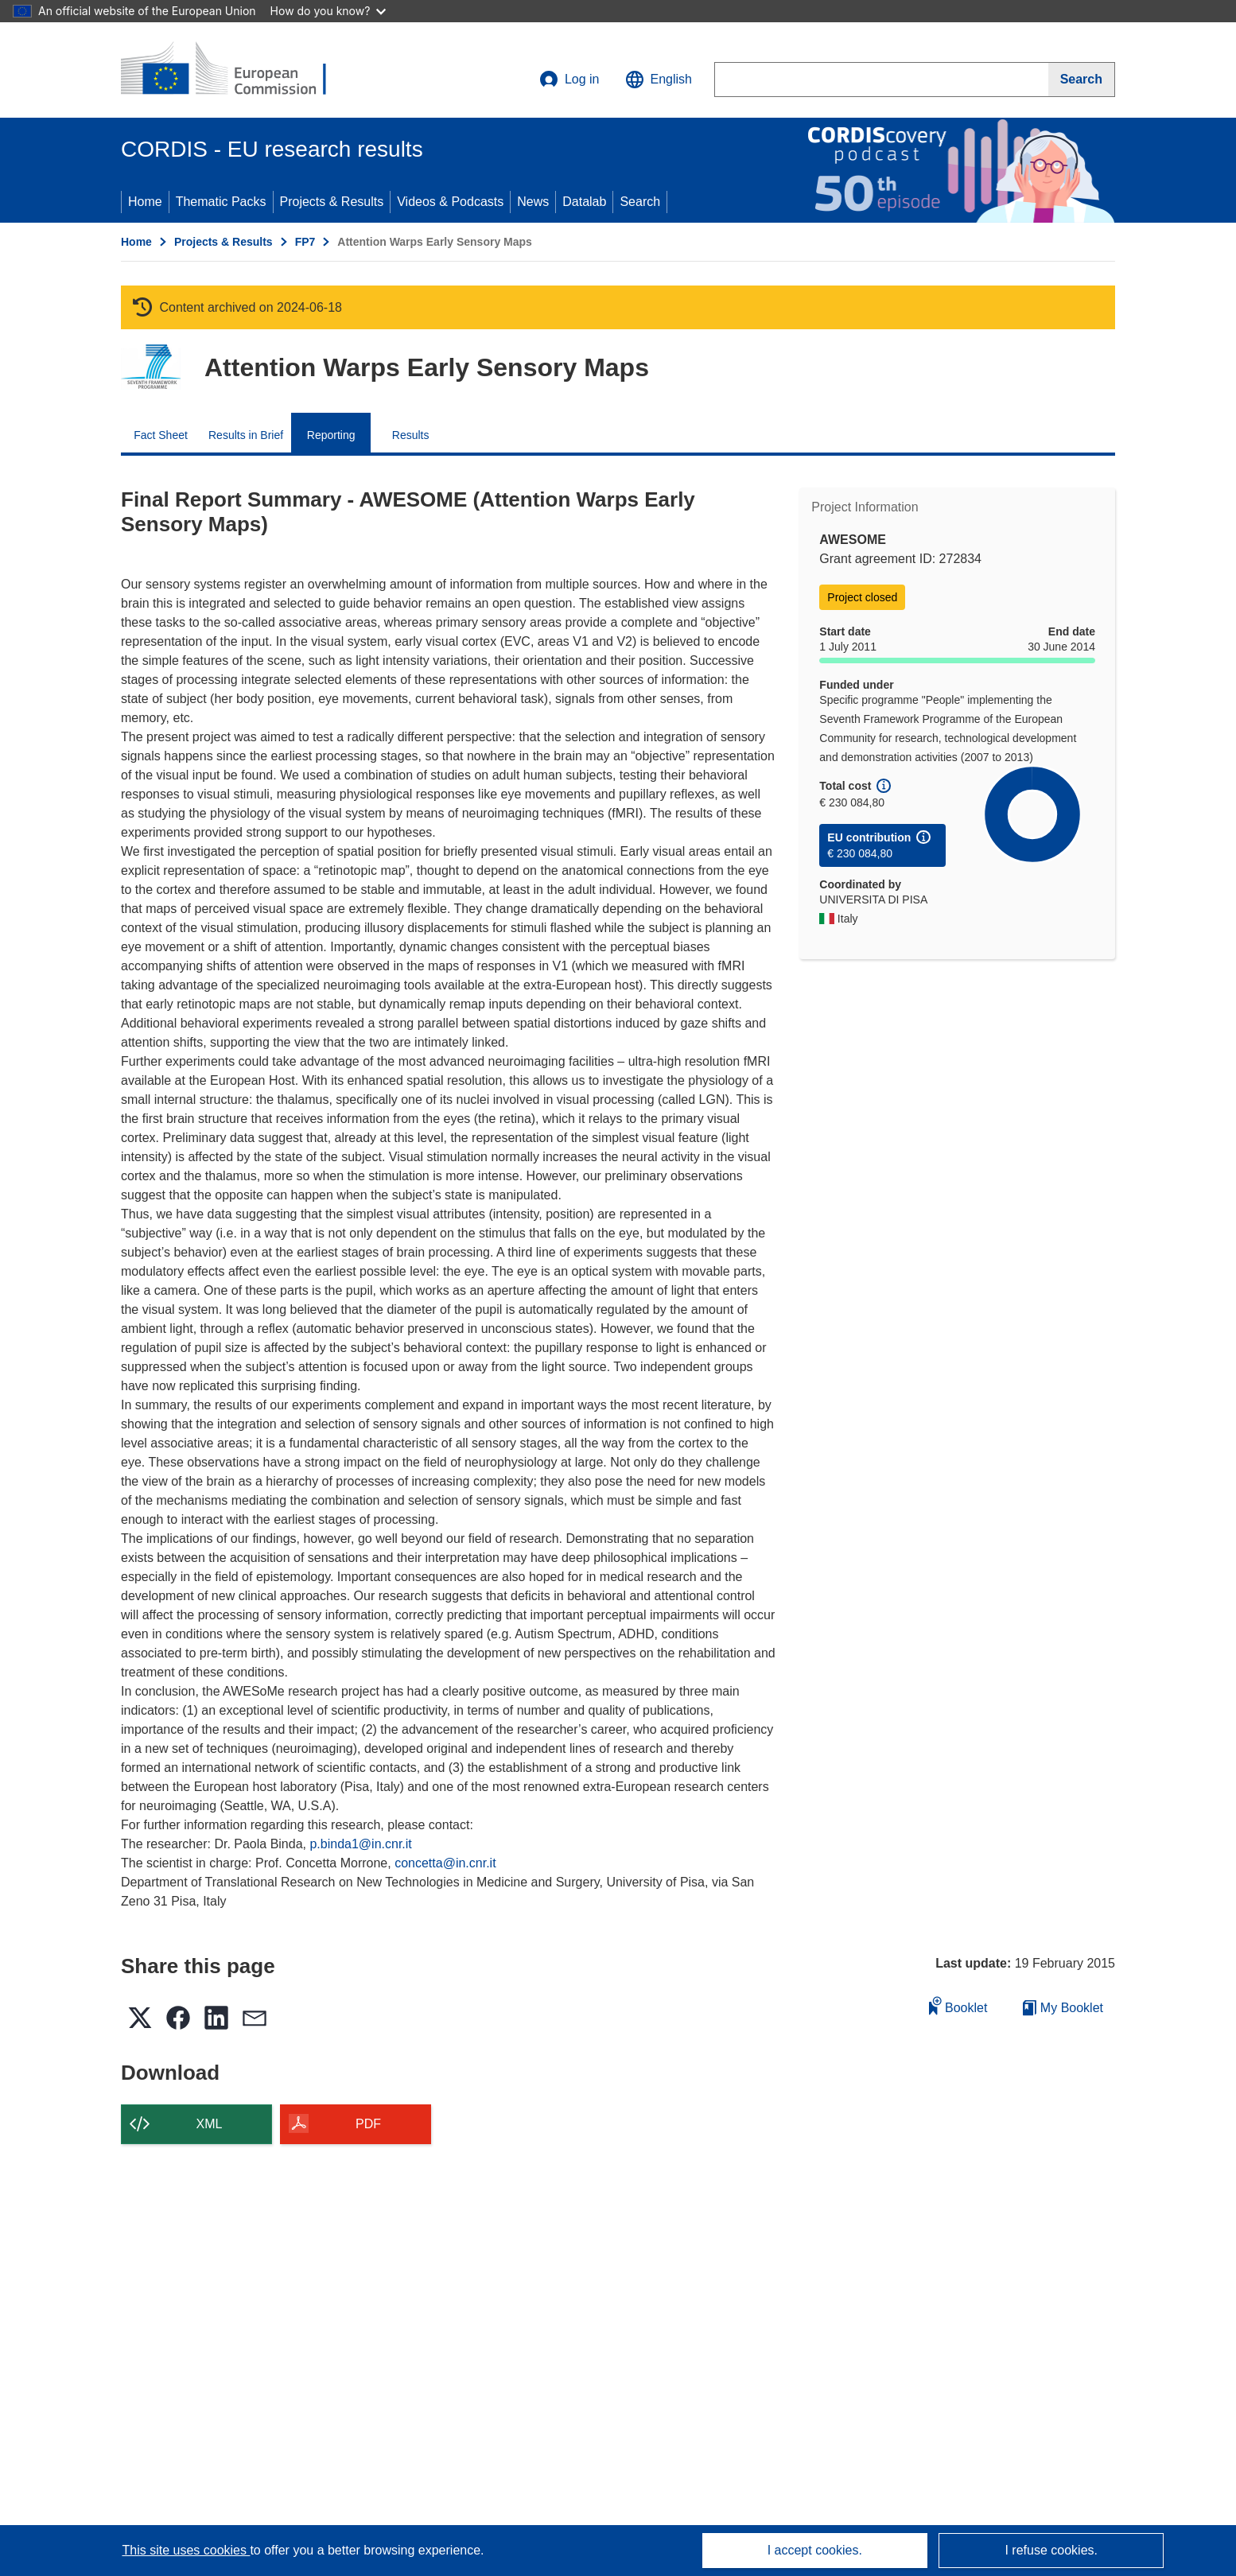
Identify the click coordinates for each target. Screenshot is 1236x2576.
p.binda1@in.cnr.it (360, 1844)
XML (209, 2124)
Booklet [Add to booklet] (958, 2005)
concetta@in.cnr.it (445, 1863)
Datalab (584, 201)
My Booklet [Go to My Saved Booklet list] (1063, 2007)
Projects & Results (332, 201)
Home (145, 201)
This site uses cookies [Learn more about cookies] (186, 2550)
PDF (368, 2124)
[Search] (1081, 79)
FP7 (305, 241)
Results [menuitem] (410, 435)
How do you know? (328, 10)
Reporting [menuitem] (331, 435)
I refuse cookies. (1051, 2550)
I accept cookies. (815, 2550)
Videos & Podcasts (450, 201)
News (533, 201)
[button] (658, 79)
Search (640, 201)
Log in (569, 79)
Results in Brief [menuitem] (245, 435)
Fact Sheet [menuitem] (161, 435)
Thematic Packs (221, 201)
